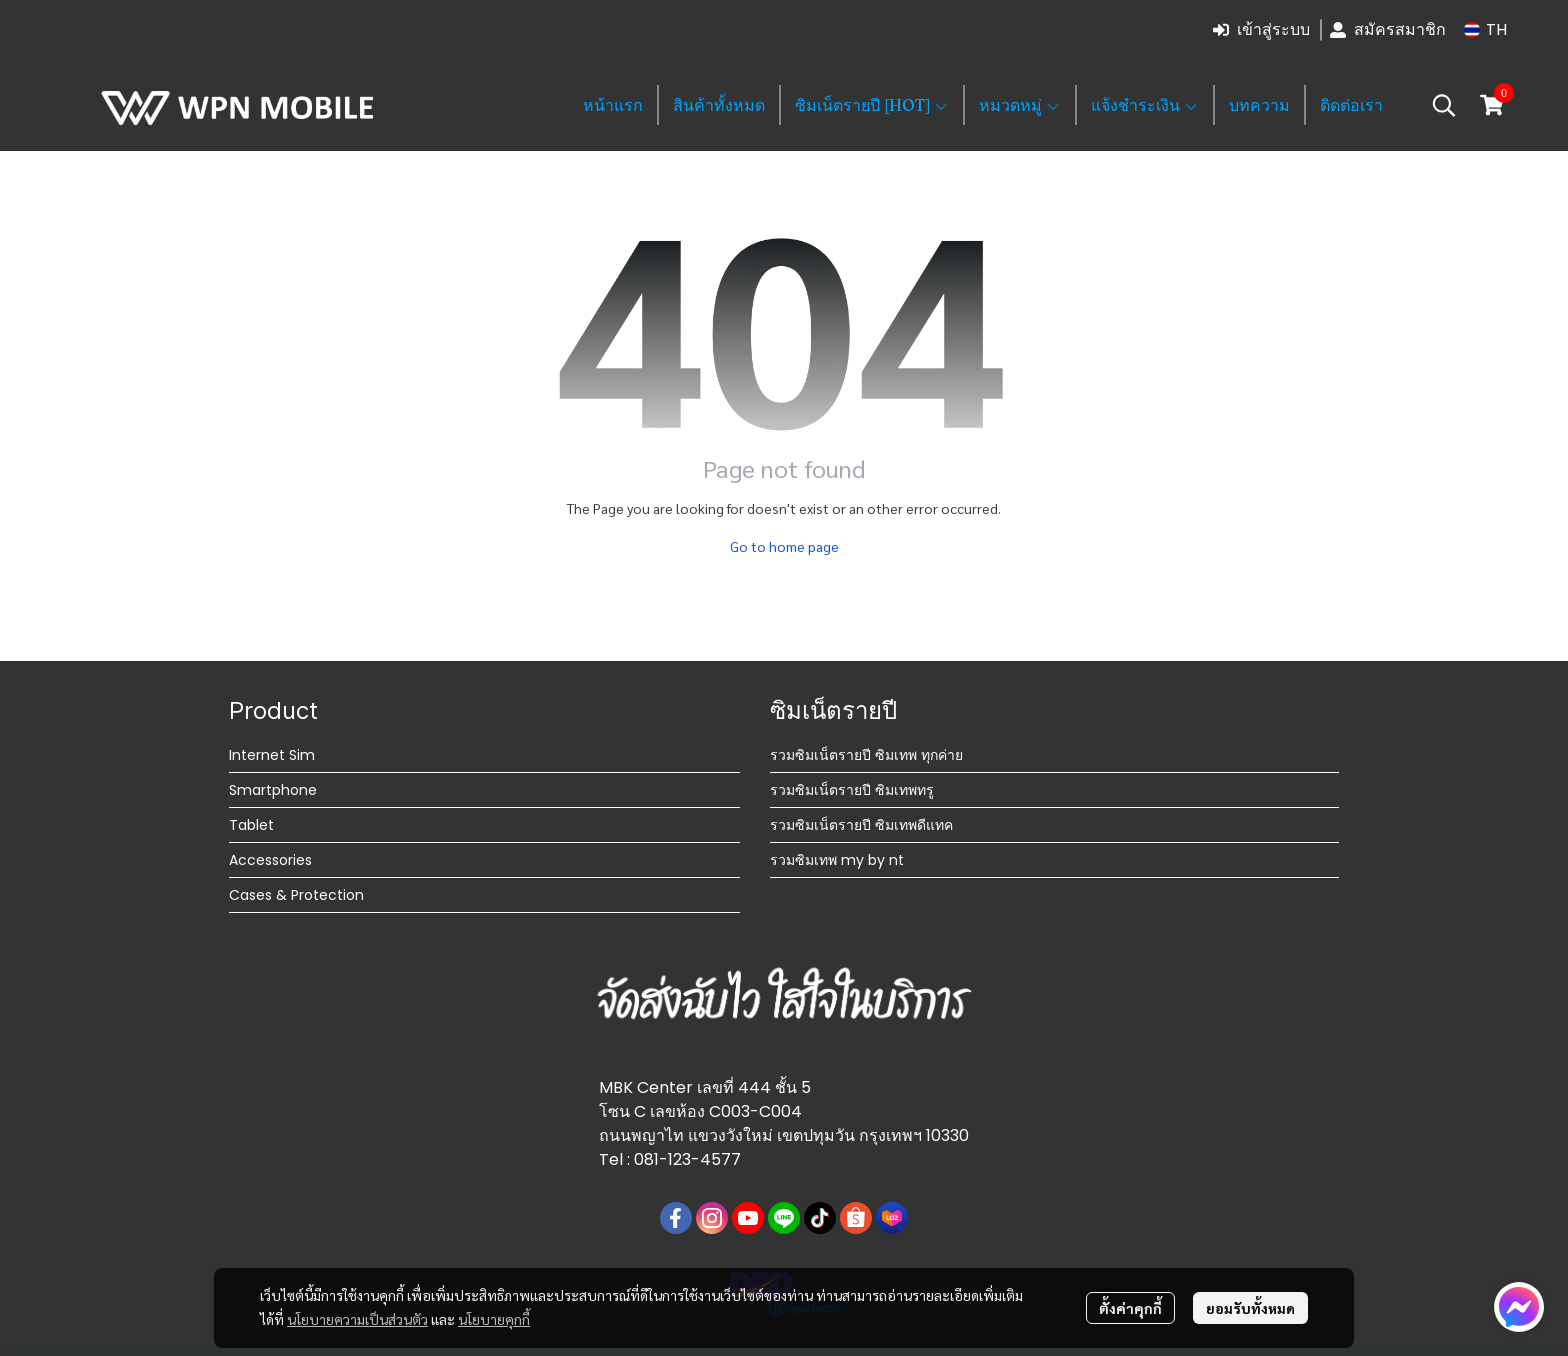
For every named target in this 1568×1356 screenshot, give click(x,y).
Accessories (270, 860)
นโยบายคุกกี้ (494, 1319)
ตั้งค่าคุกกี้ (1130, 1308)
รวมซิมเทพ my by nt (837, 860)
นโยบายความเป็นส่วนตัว (357, 1319)
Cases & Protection (296, 895)
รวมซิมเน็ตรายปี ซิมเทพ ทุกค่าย (866, 755)
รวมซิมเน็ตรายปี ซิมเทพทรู (852, 790)
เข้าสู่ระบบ (1261, 29)
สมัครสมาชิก (1388, 29)
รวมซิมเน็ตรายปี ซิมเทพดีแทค (861, 825)
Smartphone (273, 790)
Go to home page (784, 546)
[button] (1485, 29)
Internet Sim (272, 755)
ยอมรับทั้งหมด (1250, 1308)
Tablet (251, 825)
